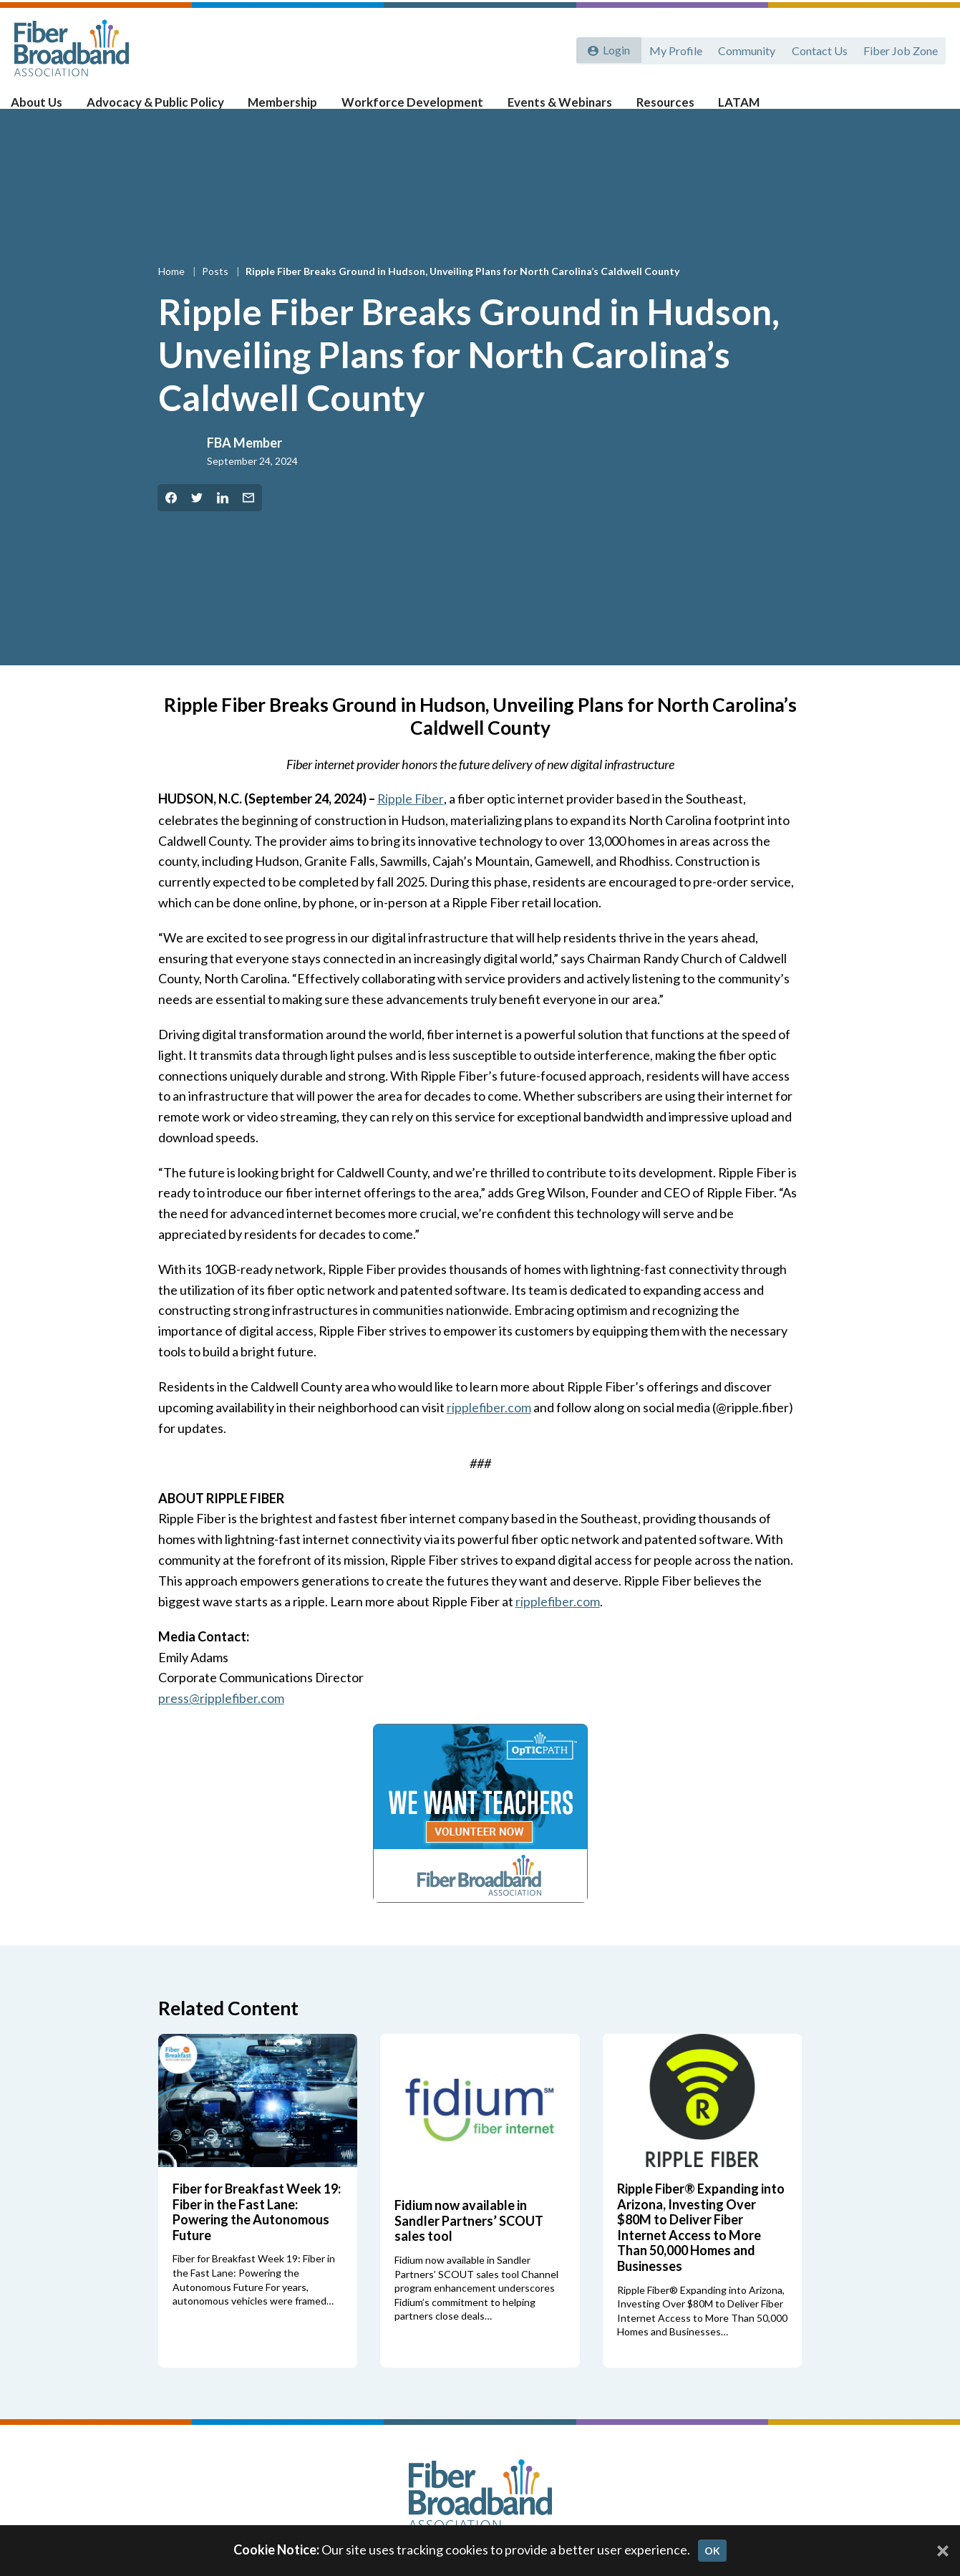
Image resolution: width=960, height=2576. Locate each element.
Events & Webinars (554, 108)
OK (712, 2550)
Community (743, 48)
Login (614, 48)
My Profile (671, 48)
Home (172, 294)
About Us (49, 108)
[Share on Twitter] (197, 521)
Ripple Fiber (411, 821)
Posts (216, 294)
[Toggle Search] (928, 109)
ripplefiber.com (489, 1429)
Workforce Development (412, 108)
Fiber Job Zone (900, 48)
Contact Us (817, 48)
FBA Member (244, 465)
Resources (656, 108)
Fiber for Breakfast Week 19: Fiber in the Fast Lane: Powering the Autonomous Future (257, 2233)
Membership (288, 108)
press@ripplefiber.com (221, 1720)
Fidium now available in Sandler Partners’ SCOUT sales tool (468, 2242)
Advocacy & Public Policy (164, 108)
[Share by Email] (248, 521)
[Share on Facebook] (171, 521)
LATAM (727, 108)
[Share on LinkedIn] (223, 521)
